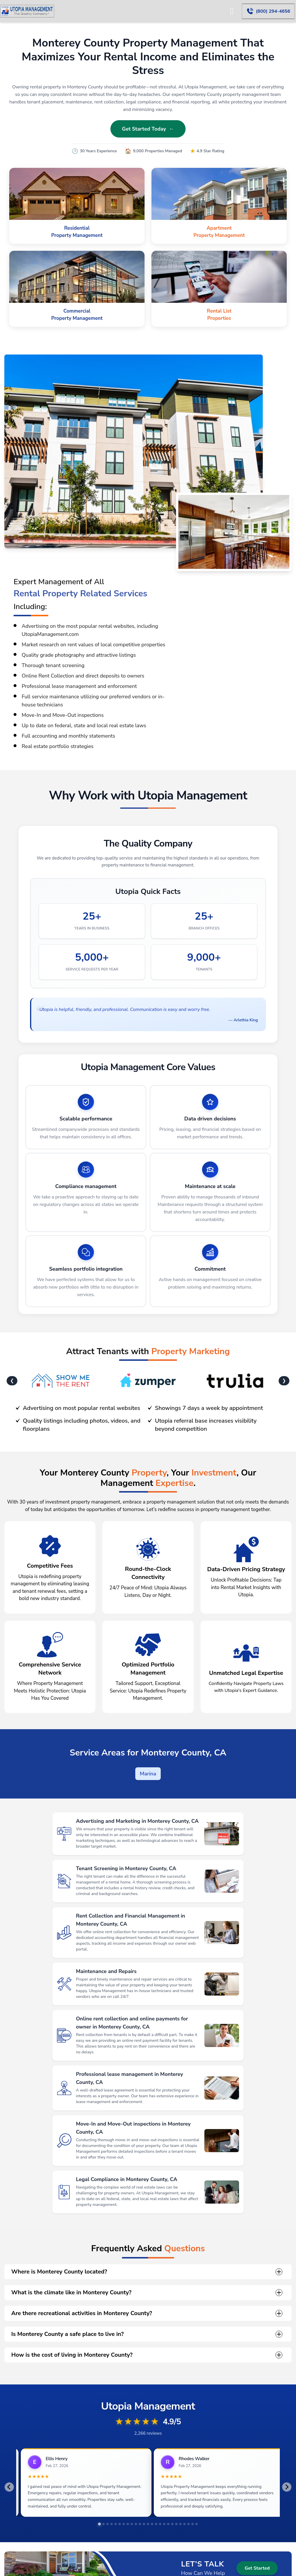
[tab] (99, 2524)
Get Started (257, 2568)
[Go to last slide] (9, 2487)
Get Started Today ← (148, 128)
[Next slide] (286, 2487)
